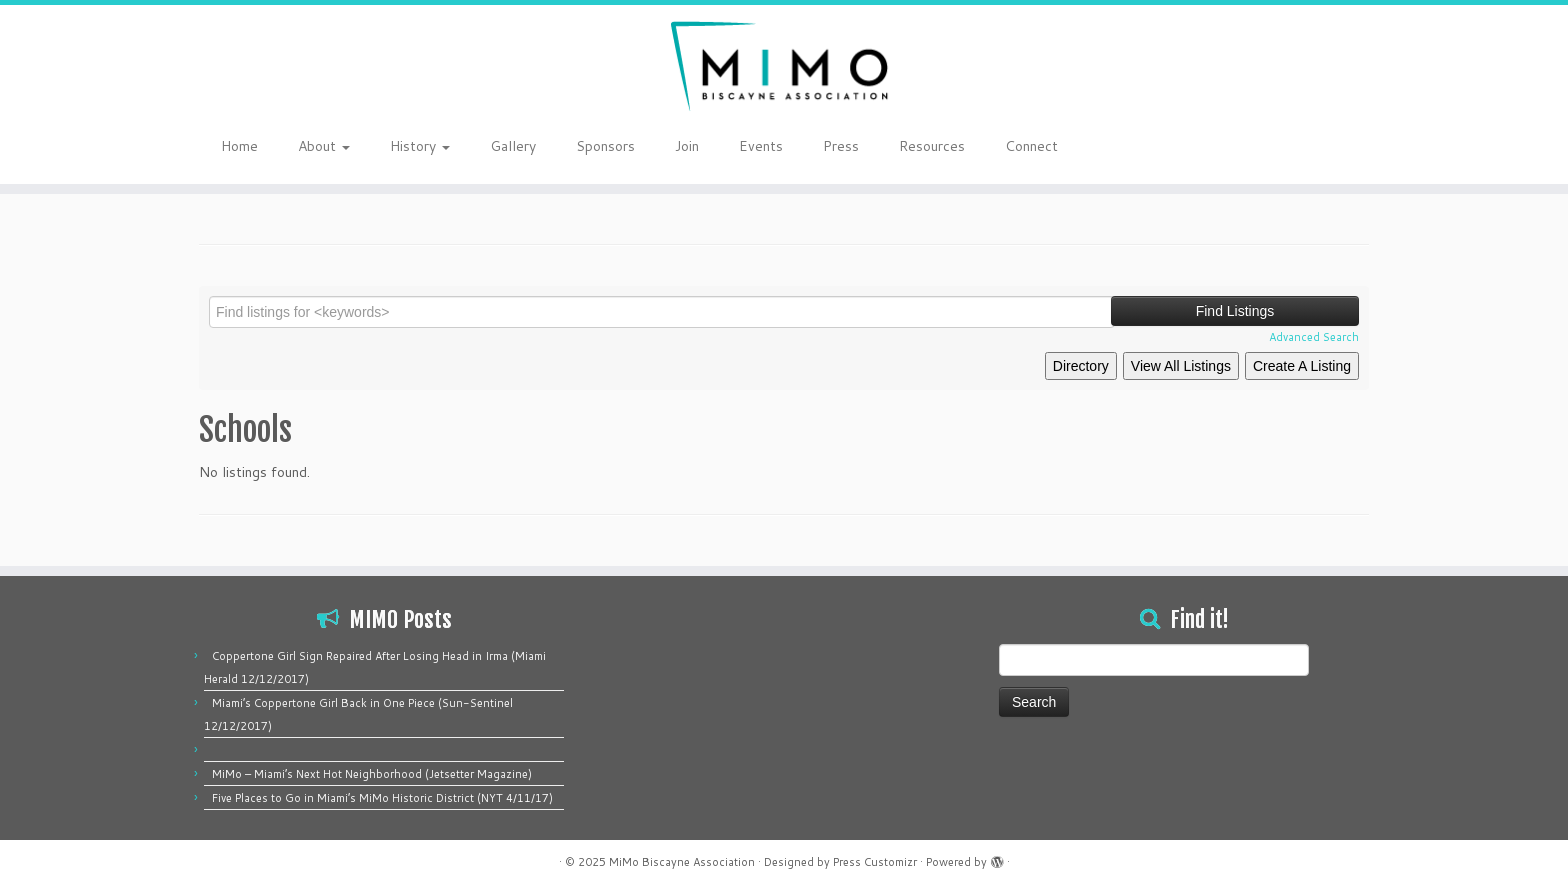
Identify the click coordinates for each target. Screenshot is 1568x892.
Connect (1031, 146)
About (324, 146)
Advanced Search (1314, 337)
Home (239, 146)
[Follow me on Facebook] (1327, 148)
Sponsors (605, 146)
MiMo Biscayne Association (682, 862)
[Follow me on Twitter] (1314, 148)
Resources (932, 146)
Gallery (513, 146)
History (420, 146)
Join (687, 146)
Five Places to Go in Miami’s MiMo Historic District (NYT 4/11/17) (382, 798)
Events (761, 146)
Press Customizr (875, 862)
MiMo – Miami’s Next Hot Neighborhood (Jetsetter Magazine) (372, 774)
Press (841, 146)
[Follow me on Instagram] (1340, 148)
